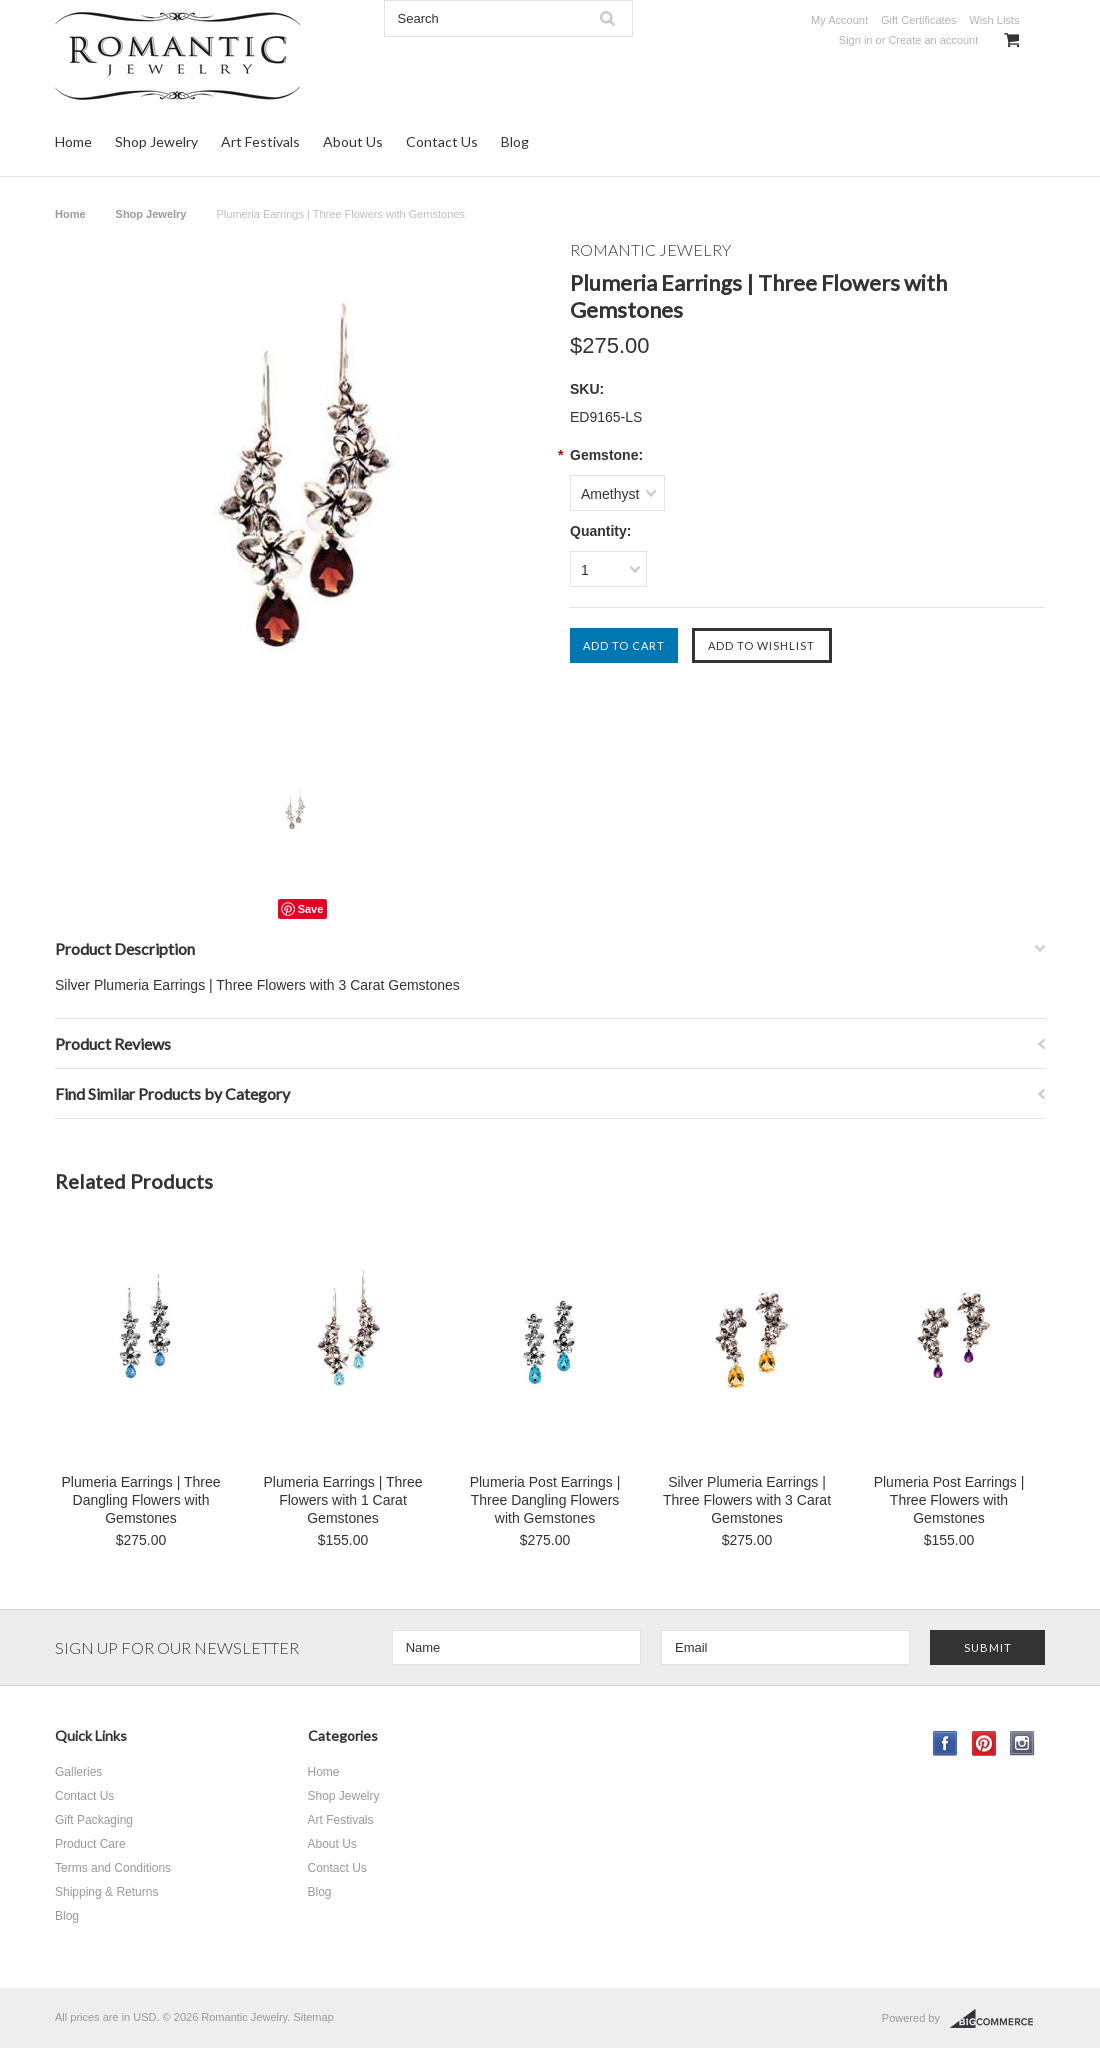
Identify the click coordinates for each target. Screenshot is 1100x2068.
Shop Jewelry (156, 141)
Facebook (945, 1743)
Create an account (933, 40)
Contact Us (442, 141)
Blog (515, 141)
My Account (839, 20)
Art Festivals (260, 141)
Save (311, 909)
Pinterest (984, 1743)
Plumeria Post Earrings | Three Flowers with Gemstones (949, 1500)
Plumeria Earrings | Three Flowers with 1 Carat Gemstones (343, 1500)
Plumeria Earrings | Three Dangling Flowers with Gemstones (141, 1500)
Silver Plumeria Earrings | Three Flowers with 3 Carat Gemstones (747, 1500)
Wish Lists (994, 20)
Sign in (856, 40)
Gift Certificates (918, 20)
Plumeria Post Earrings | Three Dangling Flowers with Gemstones (545, 1500)
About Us (353, 141)
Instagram (1022, 1743)
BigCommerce (997, 2019)
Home (73, 141)
